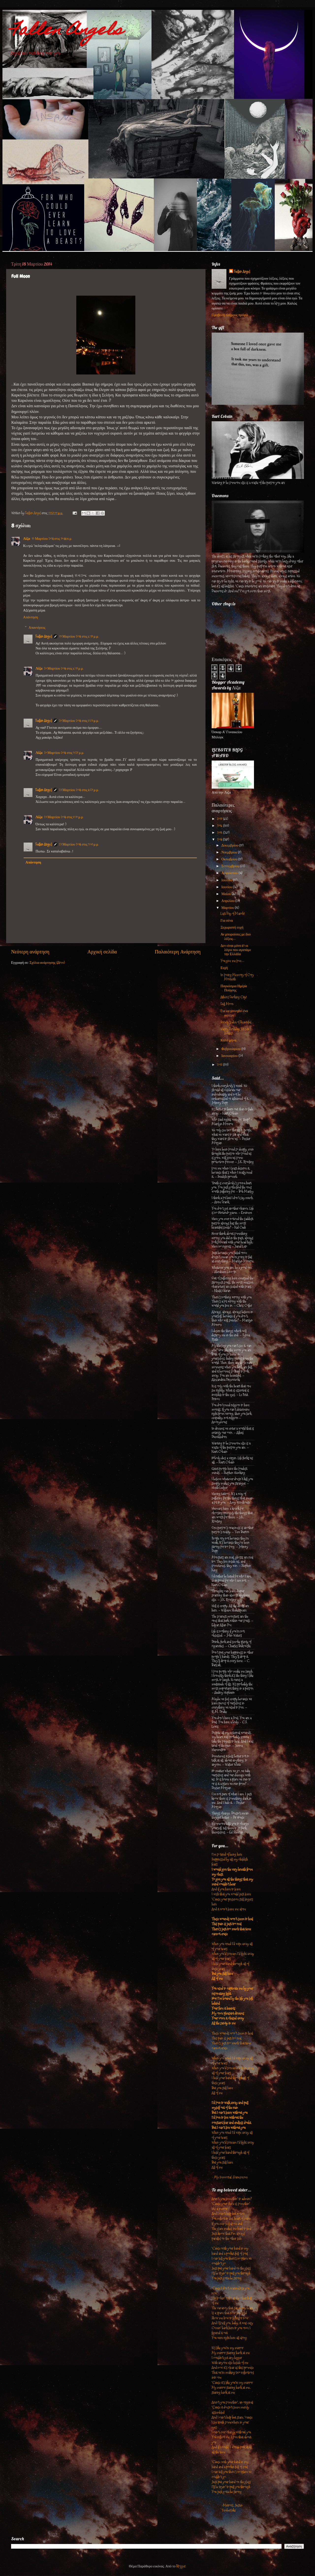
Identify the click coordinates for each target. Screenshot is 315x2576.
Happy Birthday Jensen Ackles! (234, 1031)
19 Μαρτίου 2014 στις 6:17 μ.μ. (79, 636)
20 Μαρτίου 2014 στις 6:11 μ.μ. (64, 668)
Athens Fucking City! (233, 997)
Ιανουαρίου (229, 1055)
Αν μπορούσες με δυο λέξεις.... (235, 936)
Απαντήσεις (37, 627)
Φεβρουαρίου (231, 1048)
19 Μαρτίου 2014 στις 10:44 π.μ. (52, 538)
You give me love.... (232, 960)
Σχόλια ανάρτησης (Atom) (47, 962)
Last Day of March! (232, 913)
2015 (220, 832)
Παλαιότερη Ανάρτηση (178, 951)
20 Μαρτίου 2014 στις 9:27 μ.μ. (64, 752)
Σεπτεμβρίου (230, 866)
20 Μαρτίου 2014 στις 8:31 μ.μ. (79, 720)
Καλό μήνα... (229, 1040)
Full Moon (227, 1003)
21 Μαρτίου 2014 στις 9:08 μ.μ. (79, 844)
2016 (220, 825)
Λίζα (26, 538)
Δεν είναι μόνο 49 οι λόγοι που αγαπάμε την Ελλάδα (235, 950)
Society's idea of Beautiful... (236, 1022)
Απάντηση (30, 617)
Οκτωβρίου (229, 859)
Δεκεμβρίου (230, 845)
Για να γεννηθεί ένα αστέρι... (234, 1012)
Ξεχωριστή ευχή (231, 927)
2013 (220, 1064)
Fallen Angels (66, 31)
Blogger (180, 2566)
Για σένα (226, 920)
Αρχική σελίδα (102, 951)
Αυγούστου (229, 872)
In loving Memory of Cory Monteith (237, 977)
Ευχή (224, 967)
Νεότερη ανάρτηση (30, 951)
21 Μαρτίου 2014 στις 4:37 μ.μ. (79, 789)
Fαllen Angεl (43, 636)
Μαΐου (226, 893)
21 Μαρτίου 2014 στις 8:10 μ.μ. (64, 816)
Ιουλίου (227, 880)
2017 (220, 818)
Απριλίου (228, 900)
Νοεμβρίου (229, 852)
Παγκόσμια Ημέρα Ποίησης (233, 988)
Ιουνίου (227, 886)
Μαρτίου (228, 907)
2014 (220, 839)
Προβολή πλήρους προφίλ (230, 314)
